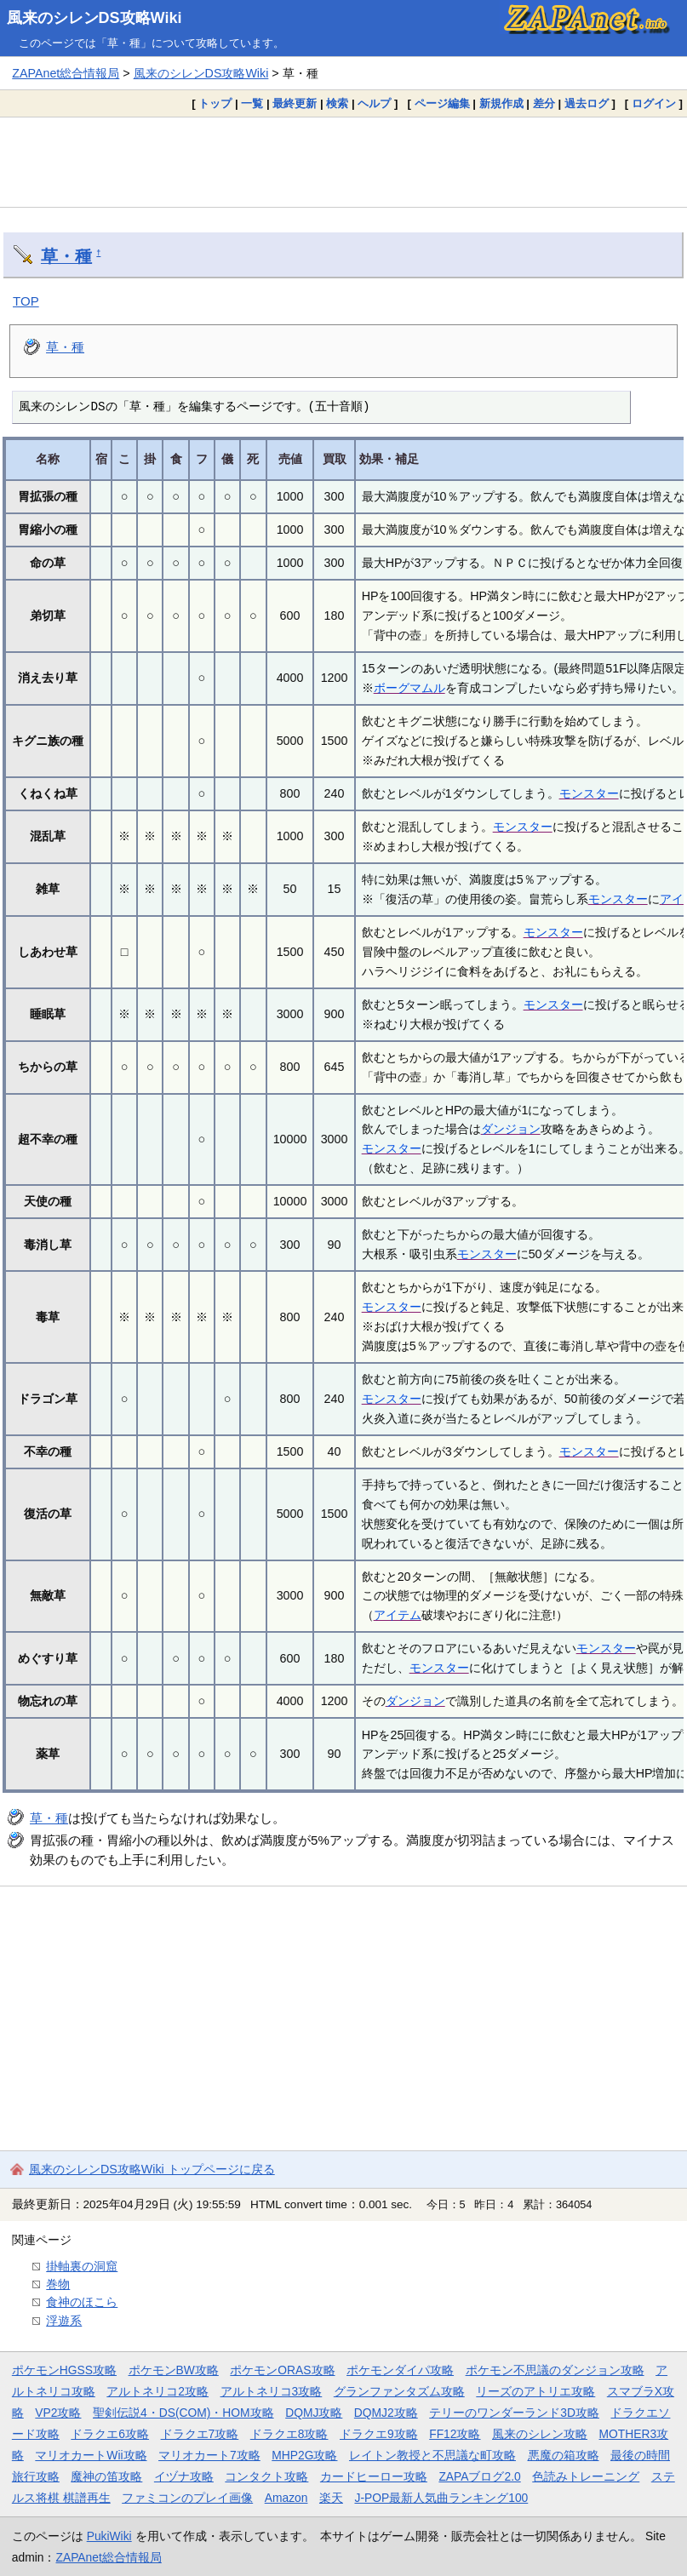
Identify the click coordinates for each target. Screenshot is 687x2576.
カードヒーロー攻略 (373, 2476)
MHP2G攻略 (304, 2455)
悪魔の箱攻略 (563, 2455)
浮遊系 (64, 2320)
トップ (215, 103)
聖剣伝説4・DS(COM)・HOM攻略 (183, 2412)
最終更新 (294, 103)
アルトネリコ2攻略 (157, 2391)
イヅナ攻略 (184, 2476)
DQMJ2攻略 (386, 2412)
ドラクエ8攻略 (289, 2434)
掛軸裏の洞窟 (81, 2266)
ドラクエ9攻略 (379, 2434)
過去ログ (586, 103)
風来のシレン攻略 (539, 2434)
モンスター (589, 793)
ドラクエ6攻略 (110, 2434)
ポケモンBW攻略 (174, 2370)
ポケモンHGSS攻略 (64, 2370)
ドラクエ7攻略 (200, 2434)
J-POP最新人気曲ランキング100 (441, 2497)
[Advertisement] (343, 161)
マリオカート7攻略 (209, 2455)
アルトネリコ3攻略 (271, 2391)
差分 (544, 103)
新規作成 (501, 103)
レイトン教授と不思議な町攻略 (432, 2455)
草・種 (66, 256)
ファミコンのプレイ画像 (187, 2497)
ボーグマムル (409, 688)
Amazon (286, 2497)
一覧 (252, 103)
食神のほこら (81, 2302)
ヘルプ (374, 103)
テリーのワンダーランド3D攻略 (514, 2412)
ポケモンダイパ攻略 (400, 2370)
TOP (26, 301)
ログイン (654, 103)
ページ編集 (442, 103)
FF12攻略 (454, 2434)
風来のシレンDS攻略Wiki (94, 17)
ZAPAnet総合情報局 (65, 73)
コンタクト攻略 (266, 2476)
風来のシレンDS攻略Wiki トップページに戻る (152, 2169)
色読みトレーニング (585, 2476)
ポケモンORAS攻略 (282, 2370)
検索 (337, 103)
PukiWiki (109, 2536)
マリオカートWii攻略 (90, 2455)
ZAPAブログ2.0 (479, 2476)
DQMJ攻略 (313, 2412)
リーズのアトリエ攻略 (535, 2391)
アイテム (397, 1615)
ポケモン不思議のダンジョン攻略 (555, 2370)
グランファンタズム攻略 (399, 2391)
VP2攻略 (58, 2412)
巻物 (58, 2284)
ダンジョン (511, 1129)
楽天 (331, 2497)
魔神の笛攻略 (106, 2476)
